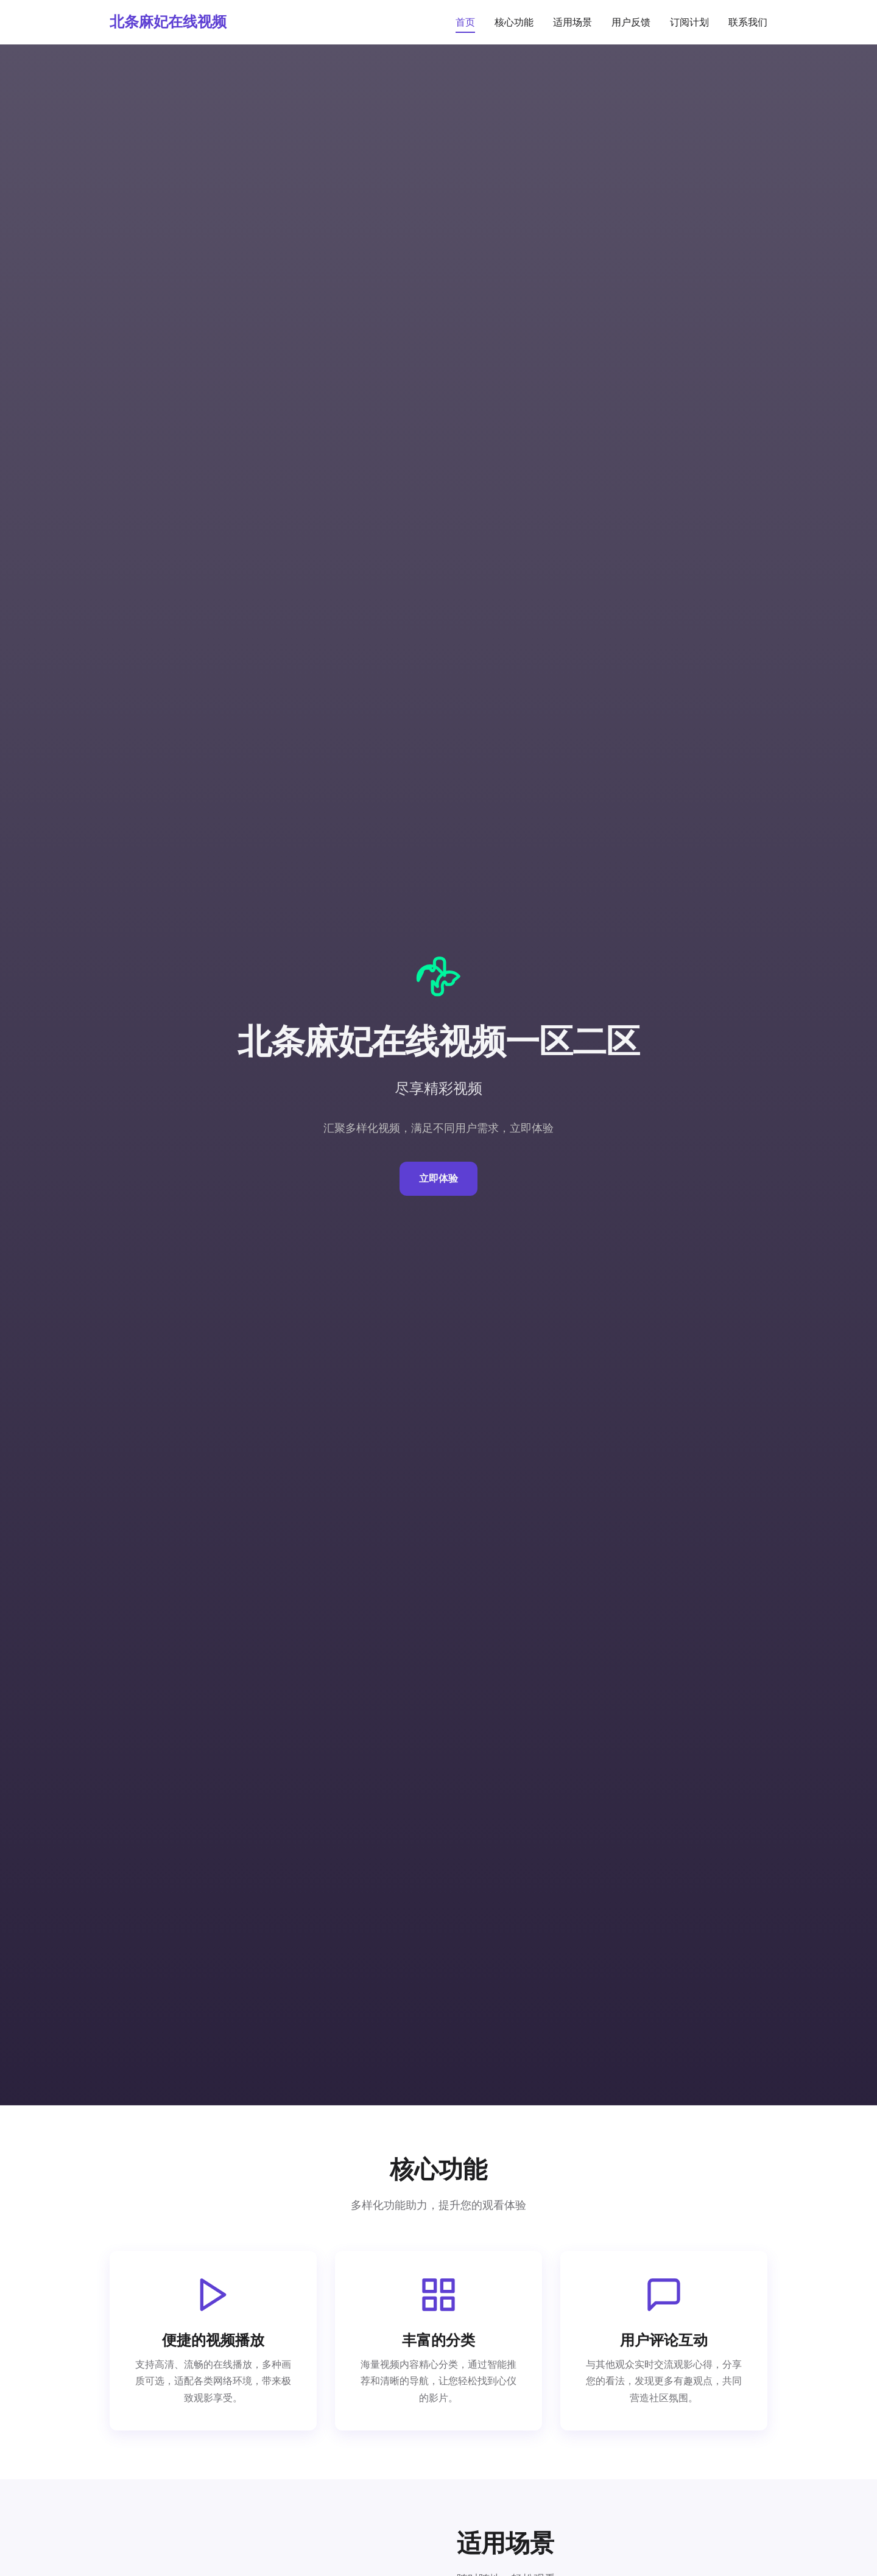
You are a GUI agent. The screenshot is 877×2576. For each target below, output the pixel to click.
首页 (465, 22)
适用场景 (572, 22)
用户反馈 (630, 22)
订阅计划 (689, 22)
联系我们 (747, 22)
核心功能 (514, 22)
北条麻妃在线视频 (168, 21)
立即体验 (438, 1178)
